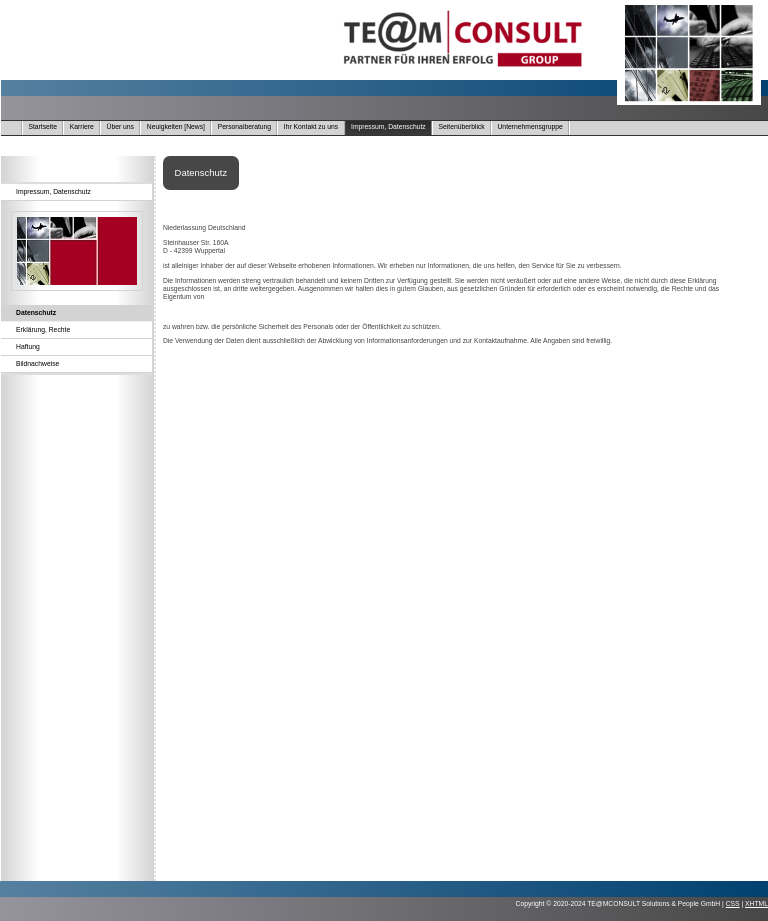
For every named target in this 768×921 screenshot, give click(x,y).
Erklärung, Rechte (43, 329)
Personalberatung (244, 126)
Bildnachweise (37, 363)
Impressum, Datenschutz (388, 126)
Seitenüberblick (462, 126)
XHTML (756, 903)
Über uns (120, 126)
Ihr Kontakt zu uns (311, 126)
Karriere (82, 126)
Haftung (28, 346)
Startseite (42, 126)
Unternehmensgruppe (530, 126)
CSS (733, 903)
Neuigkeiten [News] (176, 126)
